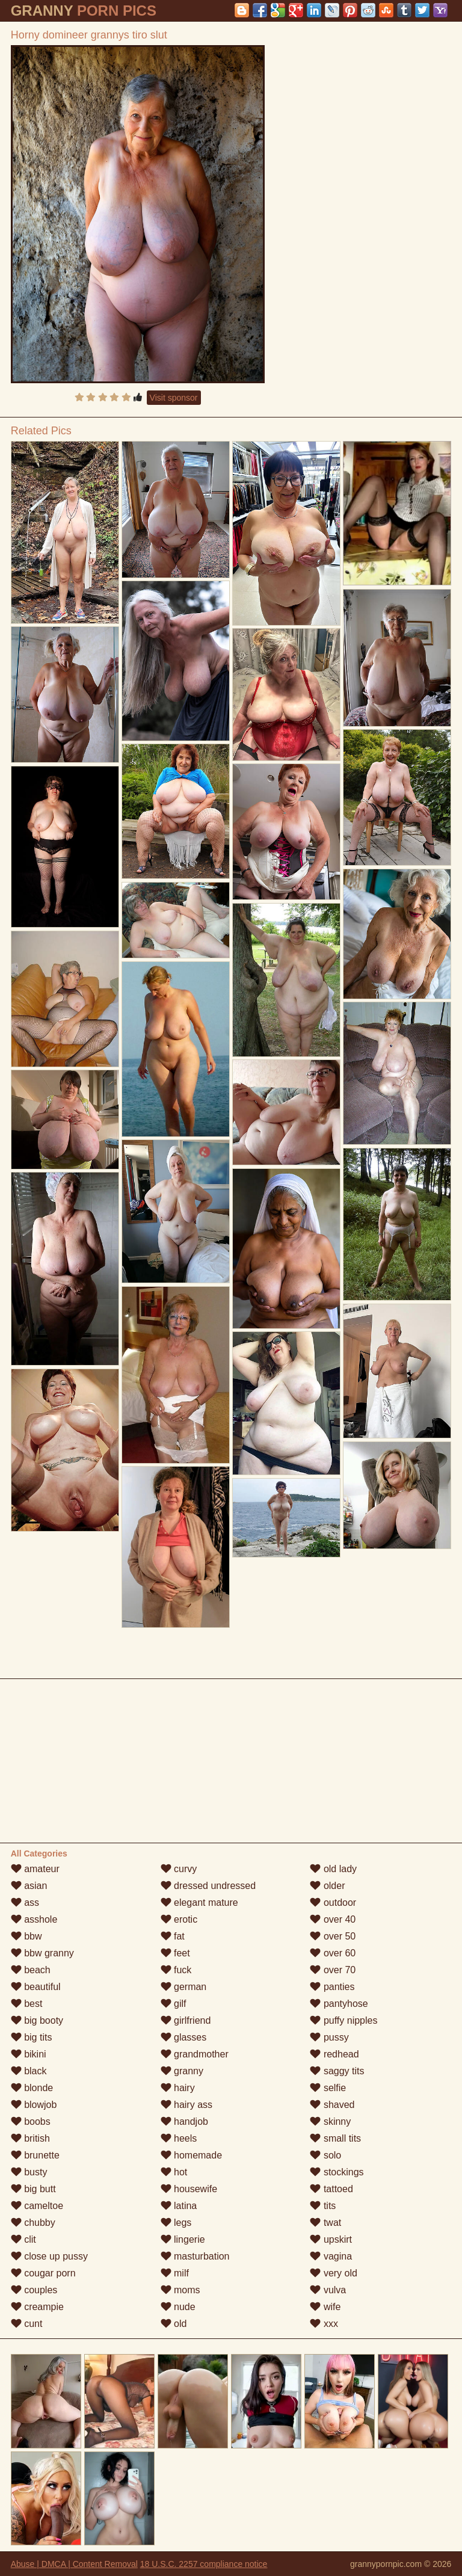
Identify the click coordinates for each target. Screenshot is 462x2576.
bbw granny (42, 1953)
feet (175, 1953)
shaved (332, 2105)
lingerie (183, 2239)
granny (182, 2071)
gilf (173, 2003)
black (29, 2071)
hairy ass (186, 2105)
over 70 (333, 1970)
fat (173, 1936)
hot (174, 2172)
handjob (184, 2121)
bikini (28, 2054)
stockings (336, 2172)
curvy (179, 1869)
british (30, 2138)
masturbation (195, 2256)
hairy (178, 2088)
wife (325, 2307)
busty (29, 2172)
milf (175, 2273)
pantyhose (339, 2003)
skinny (330, 2121)
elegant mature (199, 1902)
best (27, 2003)
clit (23, 2239)
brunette (35, 2155)
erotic (179, 1919)
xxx (323, 2324)
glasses (184, 2037)
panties (332, 1987)
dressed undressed (208, 1886)
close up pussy (49, 2256)
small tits (335, 2138)
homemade (192, 2155)
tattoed (331, 2189)
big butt (33, 2189)
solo (325, 2155)
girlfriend (186, 2020)
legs (176, 2222)
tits (323, 2206)
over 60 (333, 1953)
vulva (328, 2290)
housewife (189, 2189)
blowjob (34, 2105)
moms (180, 2290)
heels (179, 2138)
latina (179, 2206)
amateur (35, 1869)
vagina (331, 2256)
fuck (176, 1970)
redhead (334, 2054)
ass (25, 1902)
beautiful (36, 1987)
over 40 (333, 1919)
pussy (329, 2037)
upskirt (331, 2239)
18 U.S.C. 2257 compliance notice (204, 2564)
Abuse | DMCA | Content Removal (74, 2564)
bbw (26, 1936)
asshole (34, 1919)
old (174, 2324)
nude (178, 2307)
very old (333, 2273)
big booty (37, 2020)
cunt (27, 2324)
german (184, 1987)
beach (31, 1970)
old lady (333, 1869)
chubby (33, 2222)
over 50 (333, 1936)
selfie (328, 2088)
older (327, 1886)
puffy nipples (343, 2020)
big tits (31, 2037)
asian (29, 1886)
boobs (31, 2121)
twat (325, 2222)
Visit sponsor (174, 397)
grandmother (195, 2054)
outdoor (333, 1902)
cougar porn (43, 2273)
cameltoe (37, 2206)
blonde (32, 2088)
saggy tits (337, 2071)
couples (34, 2290)
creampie (37, 2307)
